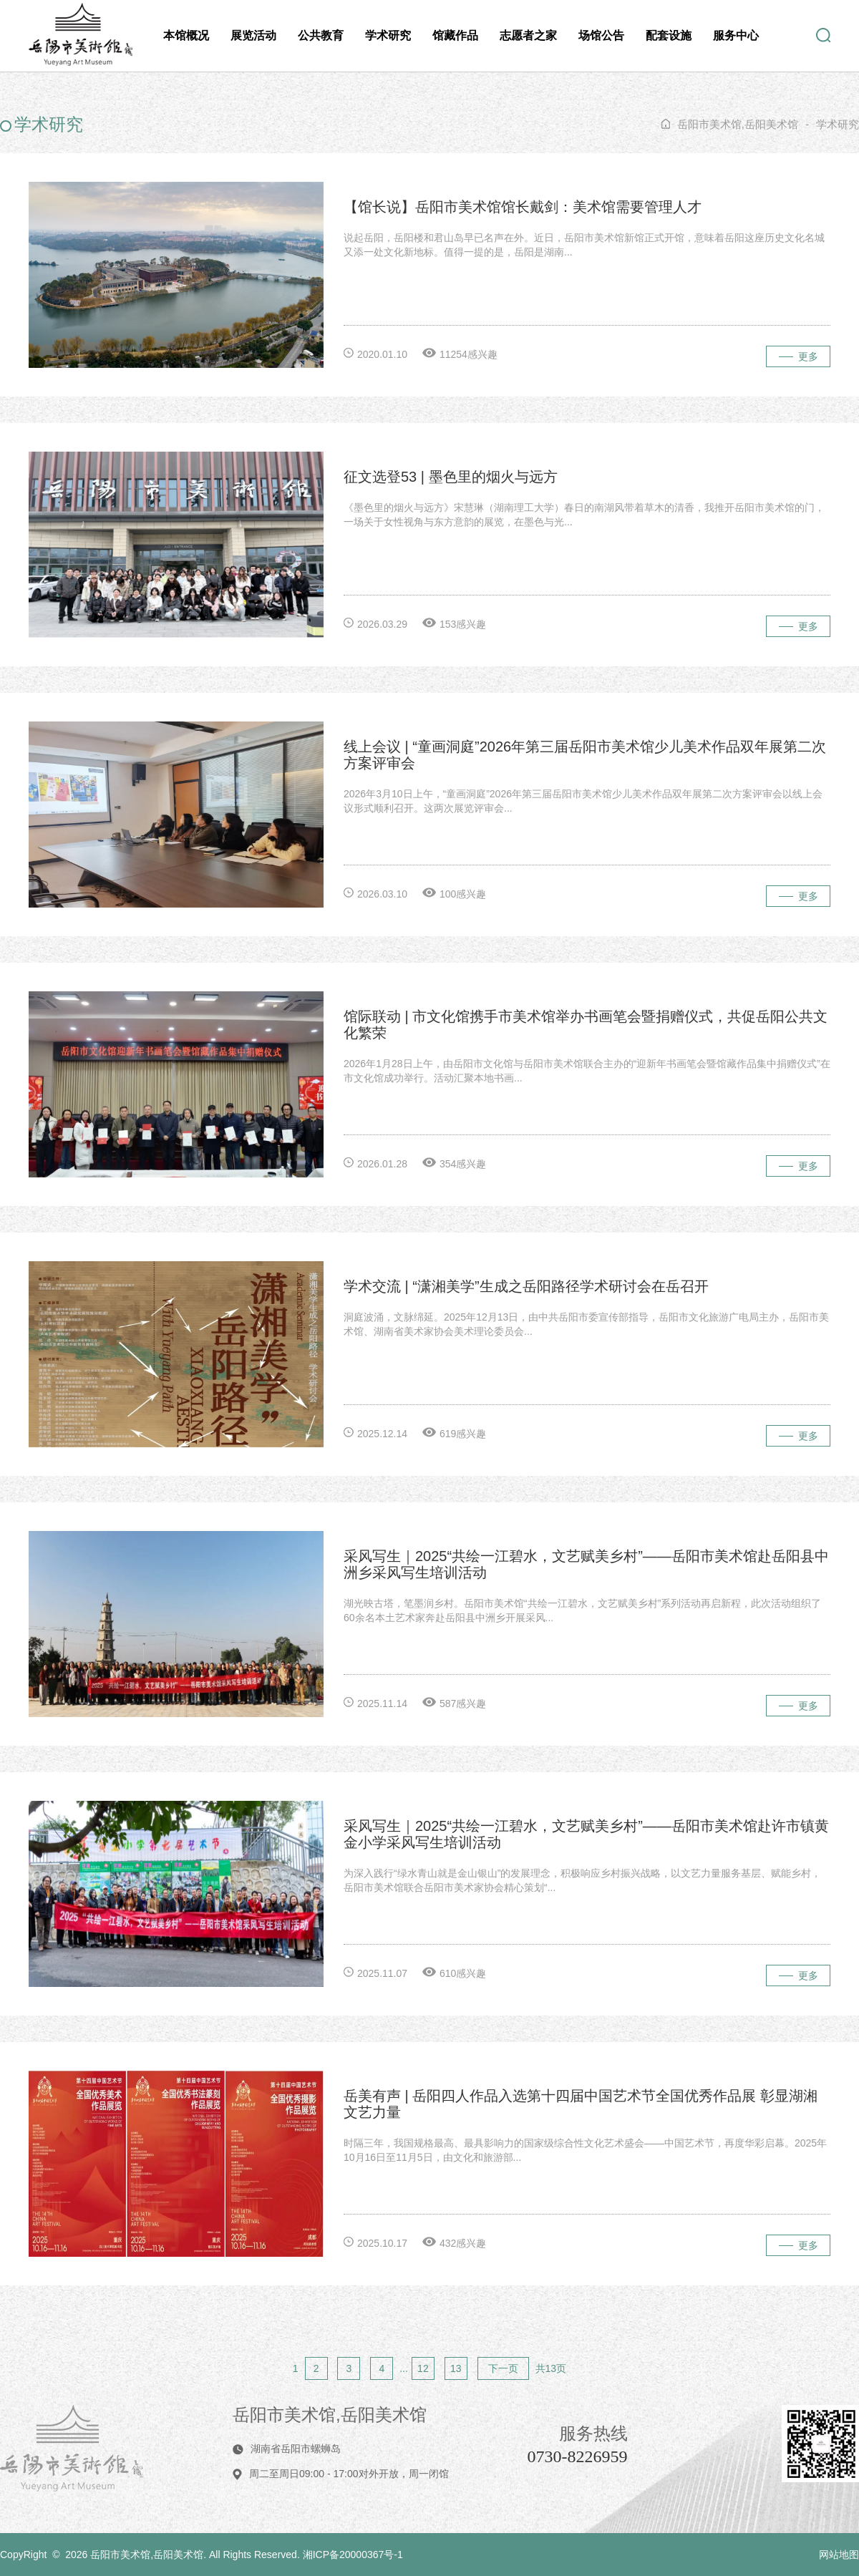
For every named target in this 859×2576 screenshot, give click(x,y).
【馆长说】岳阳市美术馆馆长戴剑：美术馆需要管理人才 (523, 207)
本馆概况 (186, 35)
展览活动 (253, 35)
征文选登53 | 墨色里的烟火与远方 (451, 477)
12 (423, 2368)
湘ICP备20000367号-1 (353, 2554)
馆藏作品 (455, 35)
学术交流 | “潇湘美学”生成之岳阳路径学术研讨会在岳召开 (526, 1286)
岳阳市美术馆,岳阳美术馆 (737, 124)
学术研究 (388, 35)
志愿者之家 (528, 35)
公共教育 (321, 35)
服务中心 (736, 35)
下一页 (503, 2368)
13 (456, 2368)
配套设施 (668, 35)
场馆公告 (601, 35)
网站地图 (839, 2554)
